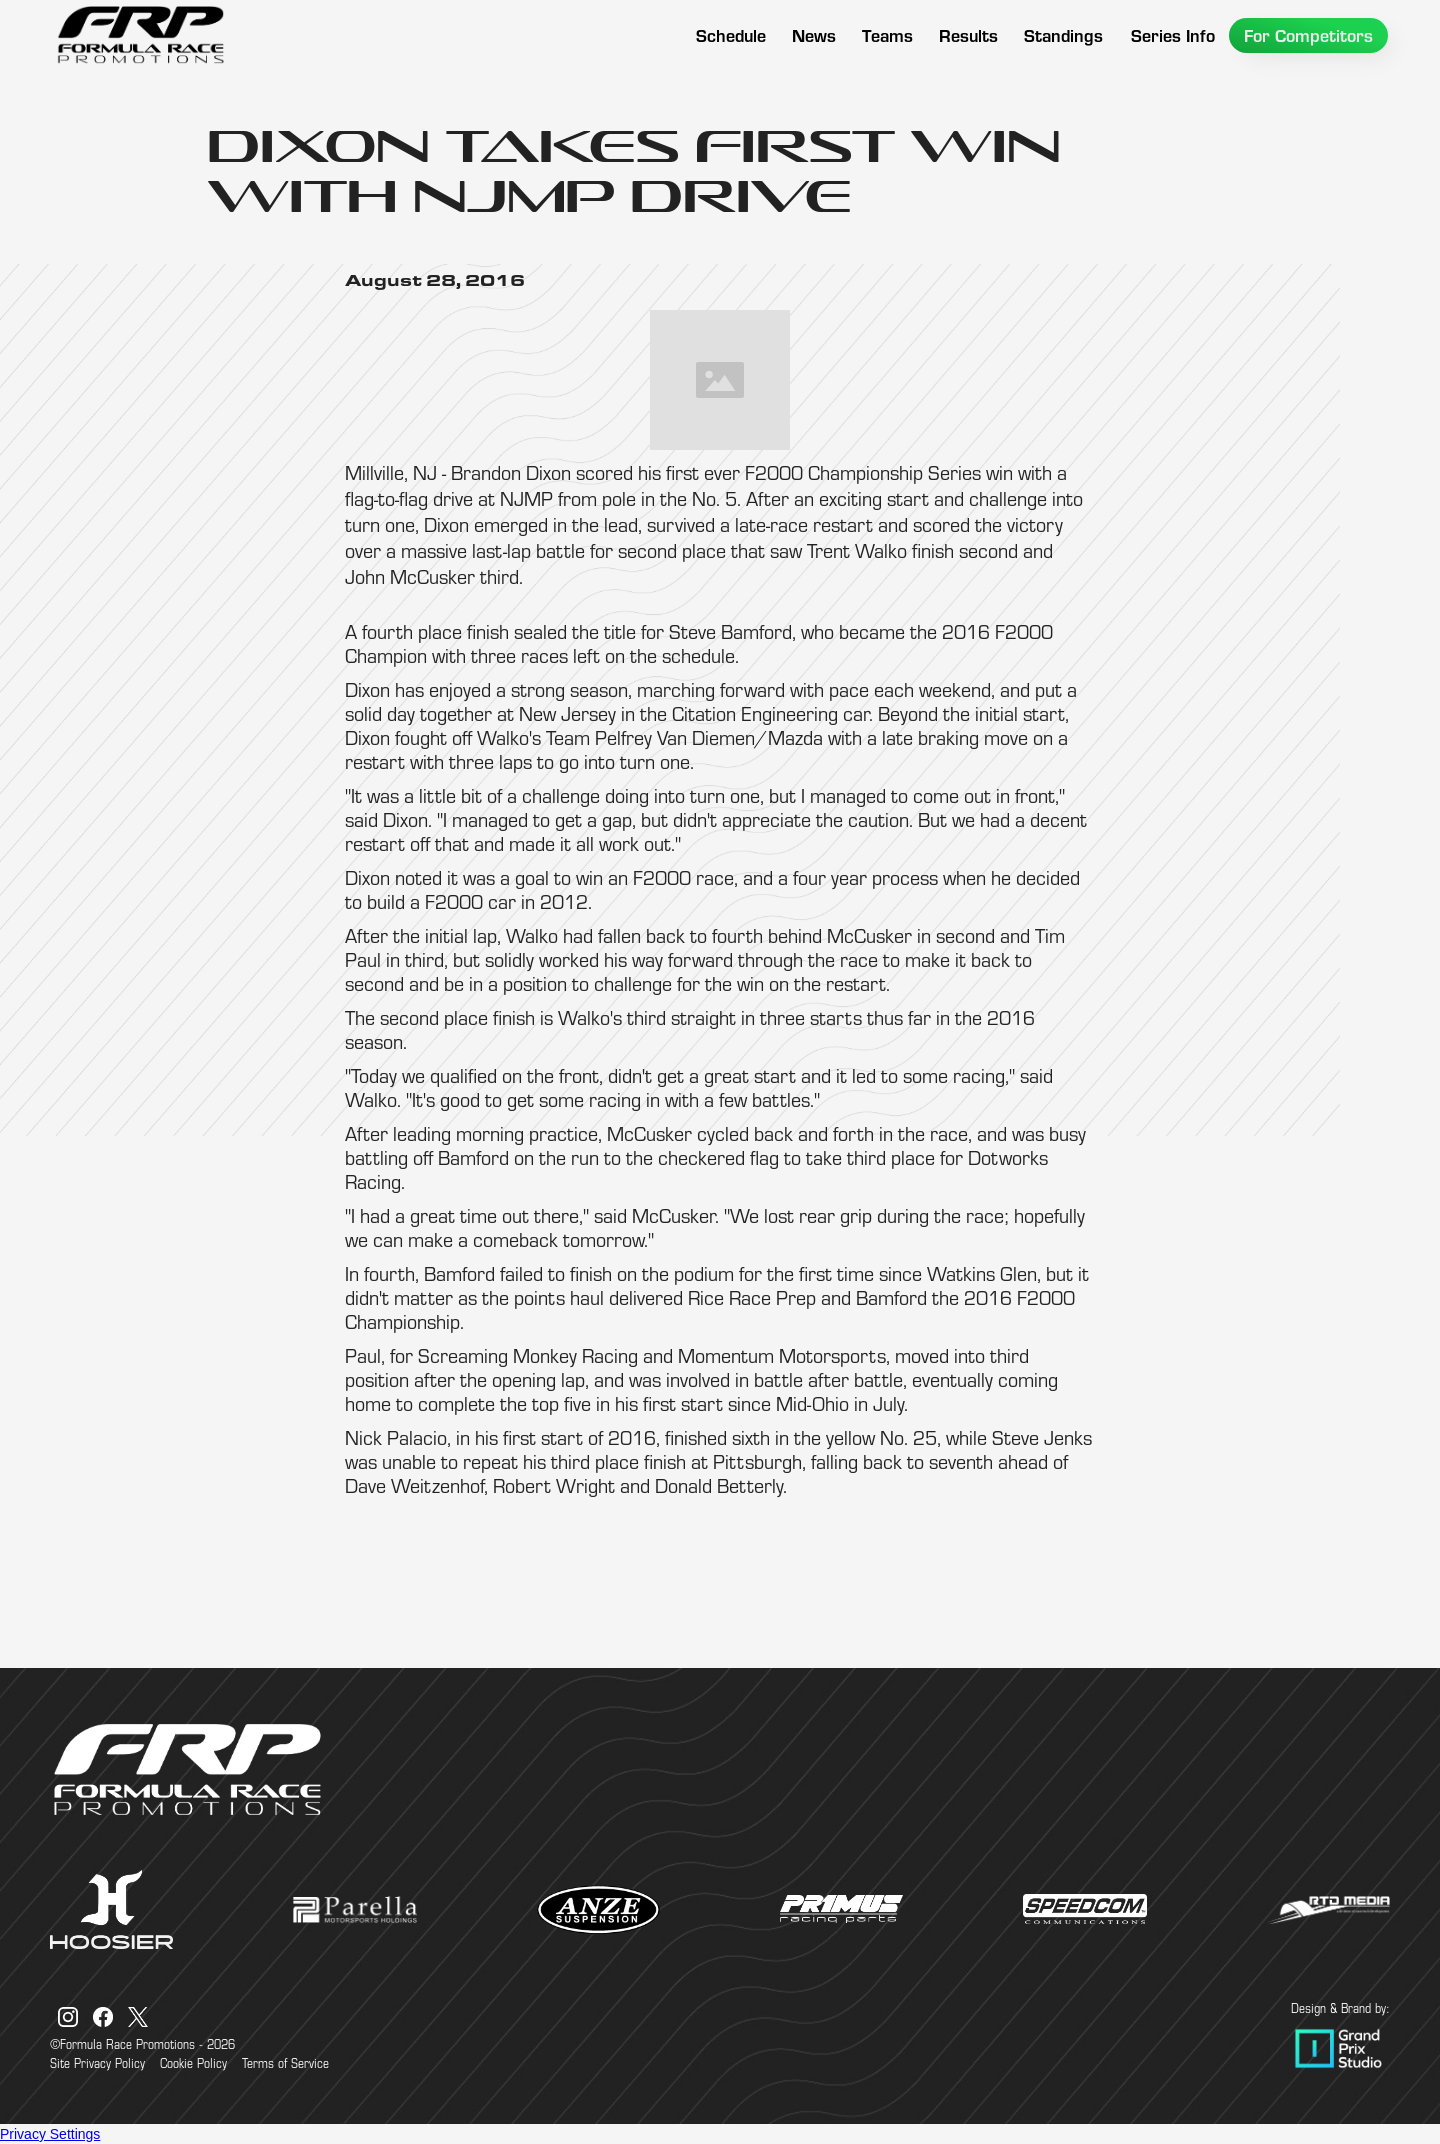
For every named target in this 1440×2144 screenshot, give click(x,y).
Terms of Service (285, 2063)
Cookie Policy (193, 2063)
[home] (140, 35)
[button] (887, 35)
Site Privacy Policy (97, 2063)
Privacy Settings (50, 2134)
